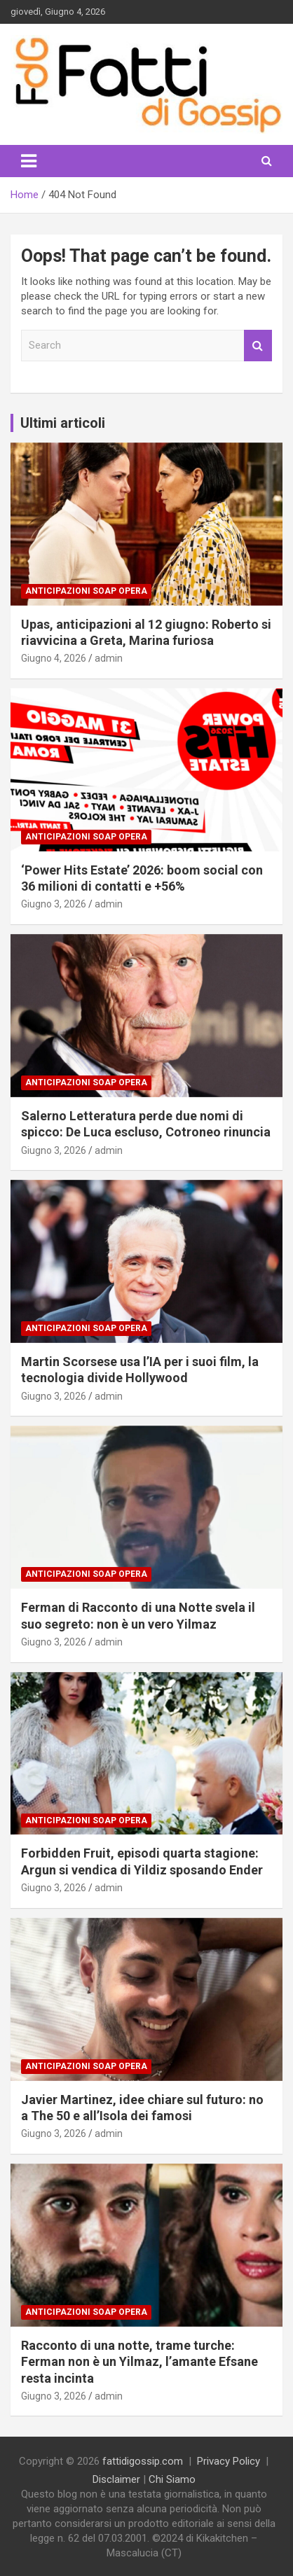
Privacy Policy (228, 2461)
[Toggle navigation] (29, 161)
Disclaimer (116, 2479)
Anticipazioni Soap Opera (86, 591)
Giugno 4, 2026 (53, 658)
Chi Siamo (172, 2479)
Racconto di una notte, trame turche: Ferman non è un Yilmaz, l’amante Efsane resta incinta (139, 2362)
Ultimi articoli (62, 423)
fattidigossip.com (142, 2461)
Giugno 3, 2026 (53, 904)
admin (109, 658)
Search (258, 345)
